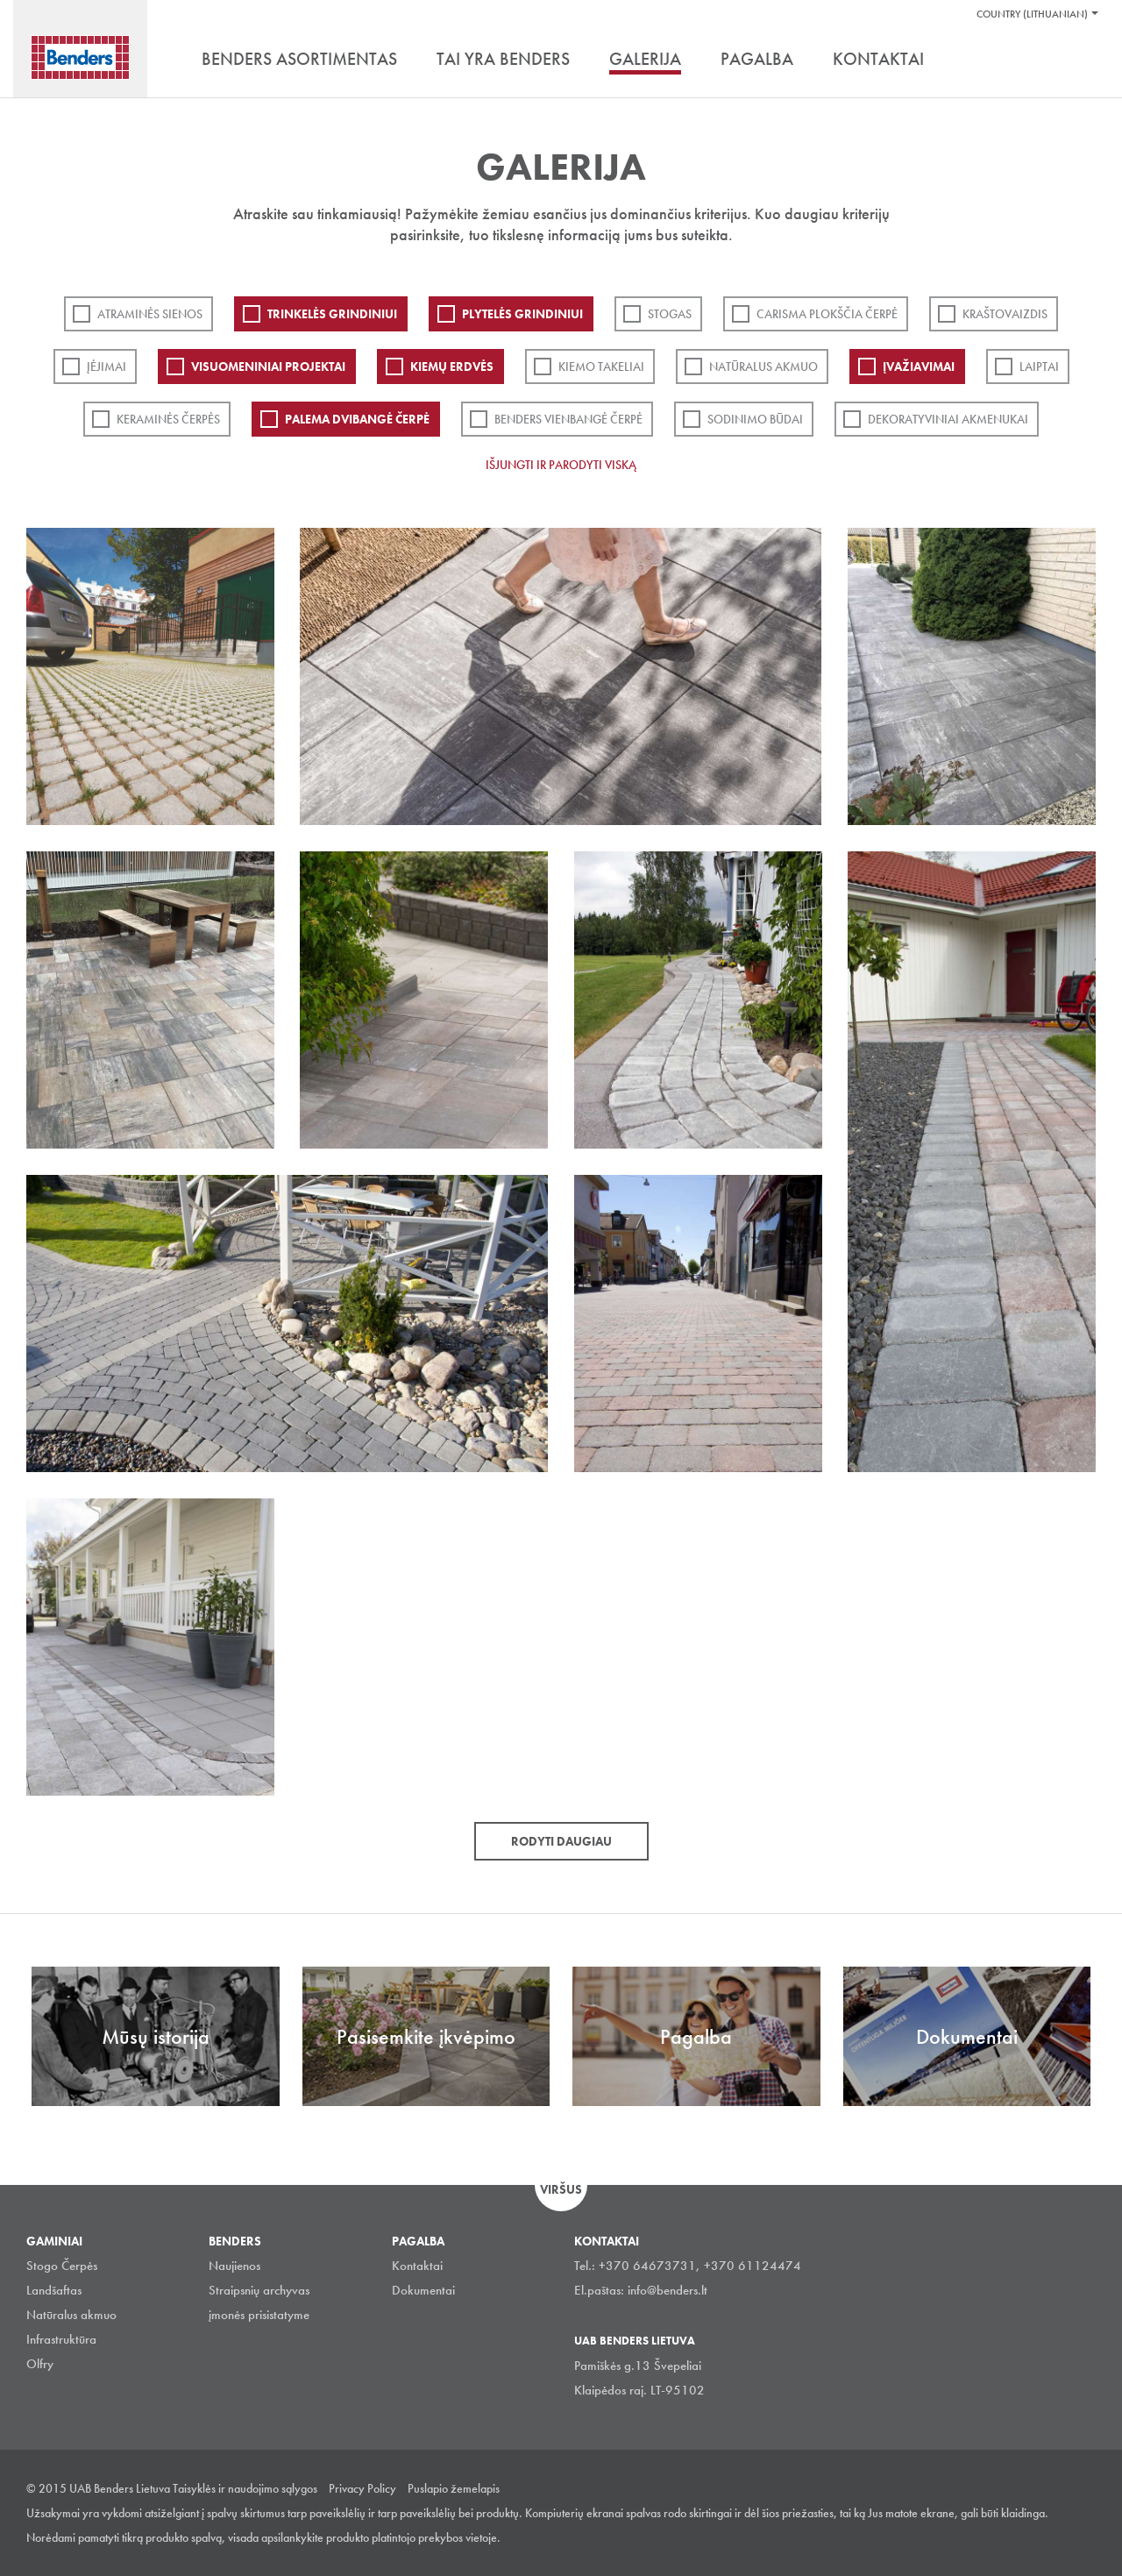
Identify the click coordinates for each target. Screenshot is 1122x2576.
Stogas (670, 314)
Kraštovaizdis (1004, 314)
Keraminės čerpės (168, 419)
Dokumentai (423, 2290)
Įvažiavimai (919, 366)
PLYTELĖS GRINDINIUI (522, 314)
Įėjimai (106, 366)
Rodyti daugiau (561, 1841)
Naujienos (234, 2265)
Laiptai (1039, 366)
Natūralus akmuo (763, 366)
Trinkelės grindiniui (332, 314)
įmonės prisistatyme (259, 2314)
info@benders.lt (667, 2290)
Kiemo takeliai (601, 366)
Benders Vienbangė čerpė (568, 419)
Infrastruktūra (61, 2339)
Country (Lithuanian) (1032, 14)
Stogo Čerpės (61, 2265)
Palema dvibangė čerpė (357, 419)
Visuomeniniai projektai (268, 366)
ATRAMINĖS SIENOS (149, 314)
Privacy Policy (362, 2488)
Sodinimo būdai (755, 419)
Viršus (561, 2189)
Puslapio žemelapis (454, 2488)
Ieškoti (1082, 60)
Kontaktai (417, 2265)
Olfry (39, 2364)
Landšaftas (54, 2290)
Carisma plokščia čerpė (827, 314)
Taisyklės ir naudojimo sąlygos (245, 2488)
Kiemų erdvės (452, 366)
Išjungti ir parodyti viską (561, 465)
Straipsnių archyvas (259, 2290)
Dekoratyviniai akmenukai (948, 419)
